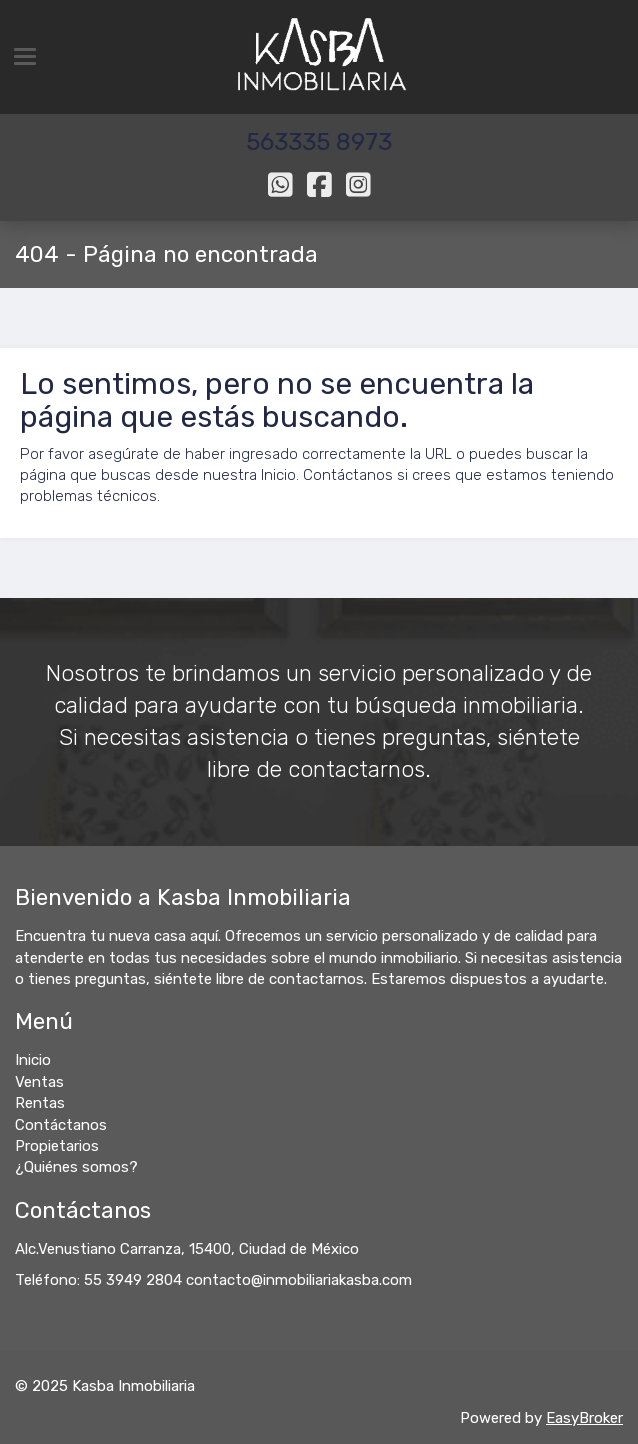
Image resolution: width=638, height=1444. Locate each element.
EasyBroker (584, 1418)
